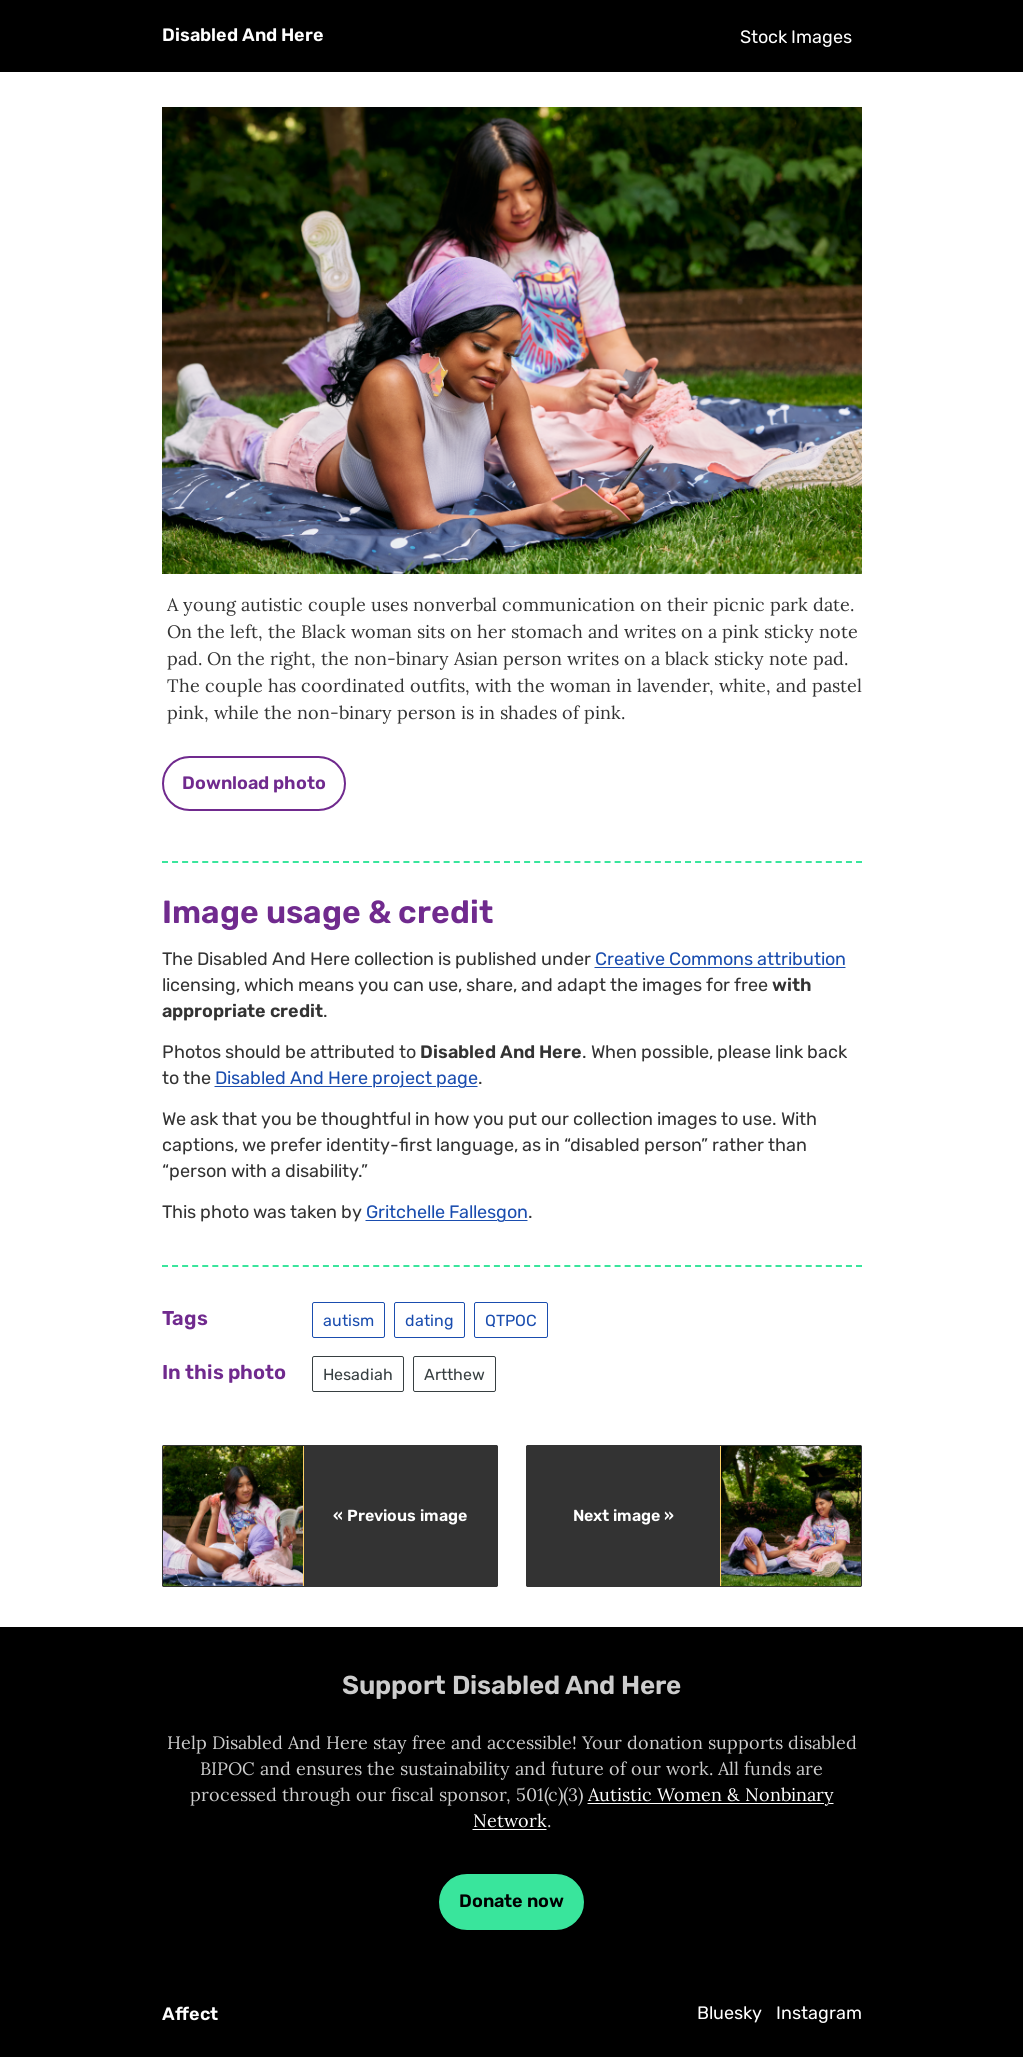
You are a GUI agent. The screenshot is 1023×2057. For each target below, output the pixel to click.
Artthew (454, 1373)
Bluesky (729, 2013)
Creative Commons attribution (720, 959)
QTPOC (511, 1319)
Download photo (254, 783)
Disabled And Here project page (346, 1078)
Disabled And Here (243, 35)
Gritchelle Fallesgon (447, 1212)
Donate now (511, 1901)
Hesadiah (358, 1373)
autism (348, 1319)
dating (429, 1319)
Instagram (819, 2013)
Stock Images (796, 37)
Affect (190, 2014)
